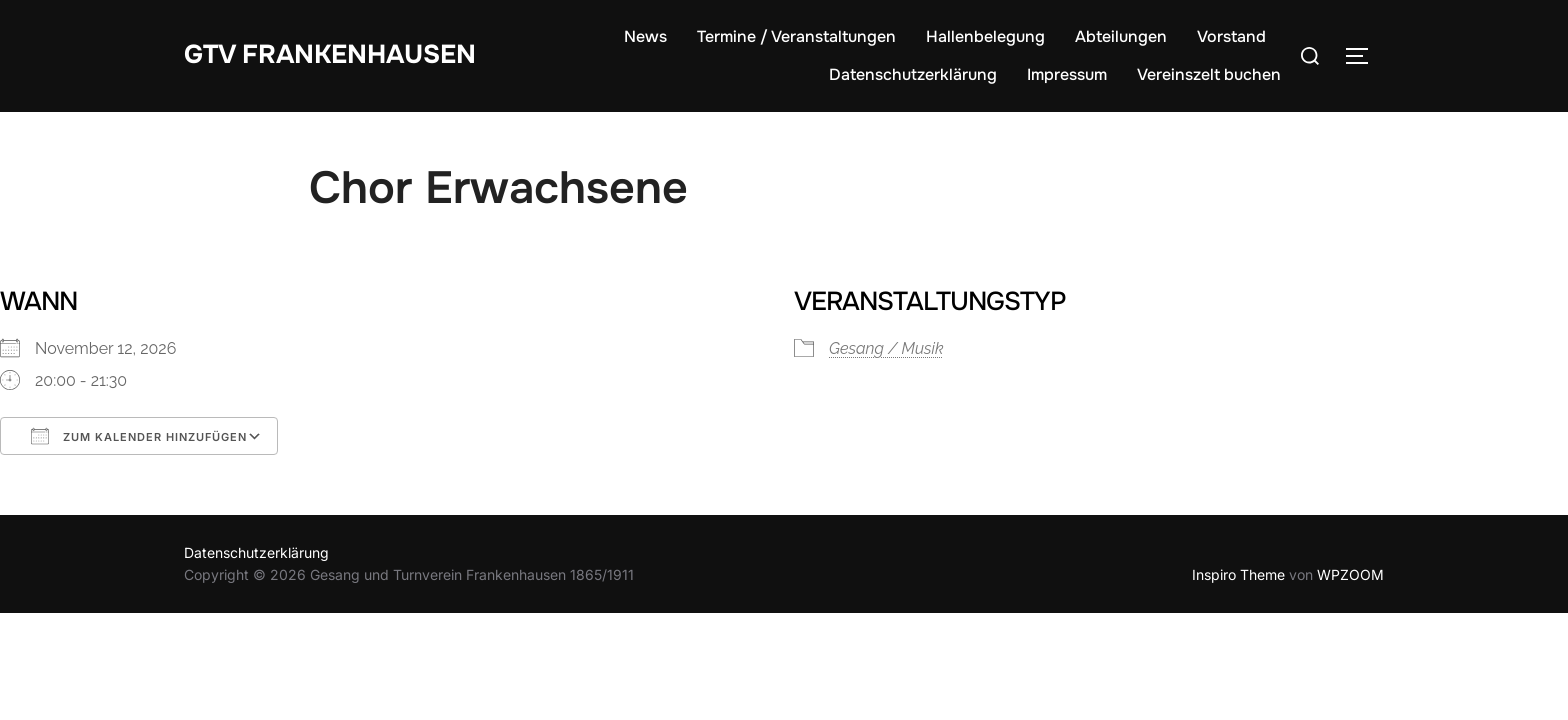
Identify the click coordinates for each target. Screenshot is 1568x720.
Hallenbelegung (985, 36)
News (645, 36)
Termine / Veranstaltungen (796, 36)
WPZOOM (1350, 574)
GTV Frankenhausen (330, 54)
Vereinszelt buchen (1209, 74)
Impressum (1067, 74)
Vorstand (1231, 36)
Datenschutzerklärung (913, 74)
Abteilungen (1121, 36)
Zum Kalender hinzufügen (139, 436)
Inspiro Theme (1238, 574)
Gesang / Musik (886, 348)
